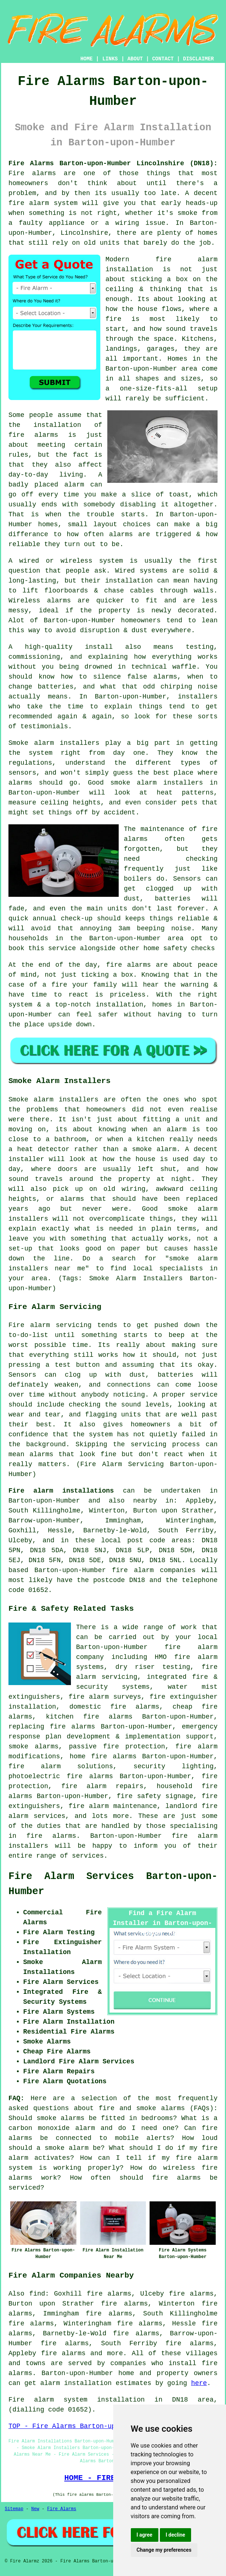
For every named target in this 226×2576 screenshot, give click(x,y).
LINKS (110, 59)
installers (198, 696)
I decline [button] (175, 2535)
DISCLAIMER (198, 59)
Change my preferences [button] (164, 2550)
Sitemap (14, 2509)
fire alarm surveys (105, 1697)
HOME (86, 59)
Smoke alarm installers (54, 743)
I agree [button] (145, 2535)
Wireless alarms (39, 600)
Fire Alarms (61, 2509)
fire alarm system (43, 203)
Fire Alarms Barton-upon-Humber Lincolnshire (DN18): (113, 163)
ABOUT (135, 59)
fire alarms (128, 965)
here (199, 2383)
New (35, 2509)
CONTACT (163, 59)
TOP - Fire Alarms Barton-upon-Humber (79, 2426)
